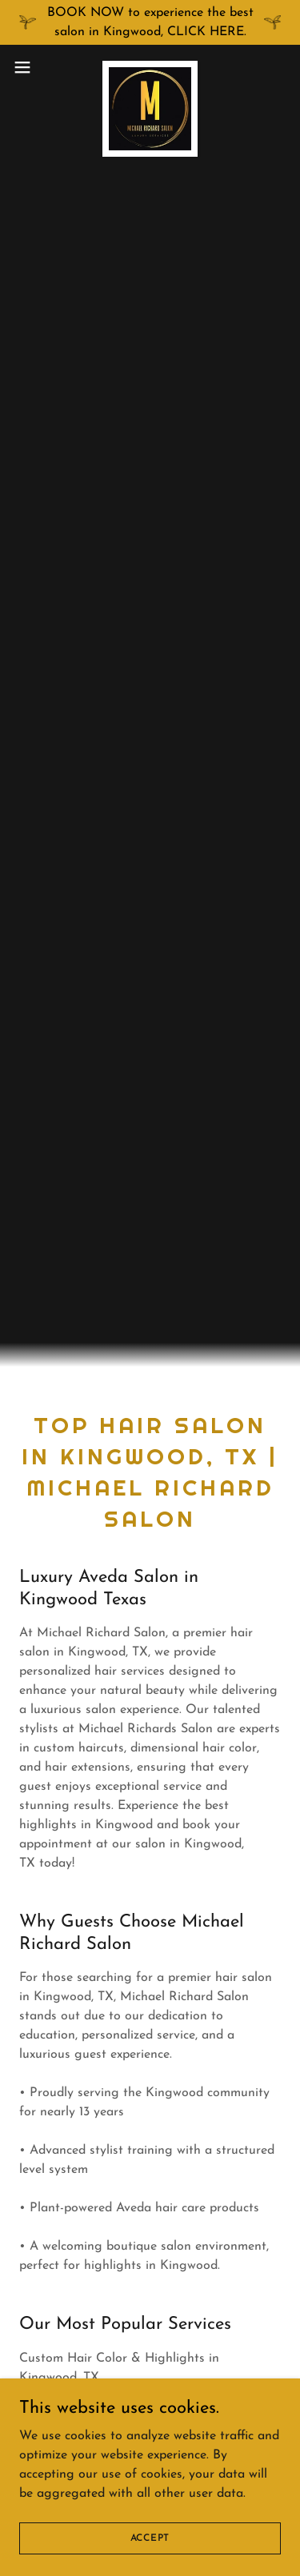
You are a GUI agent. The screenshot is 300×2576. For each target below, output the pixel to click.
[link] (149, 67)
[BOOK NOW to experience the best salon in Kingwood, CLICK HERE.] (150, 22)
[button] (28, 67)
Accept (150, 2537)
